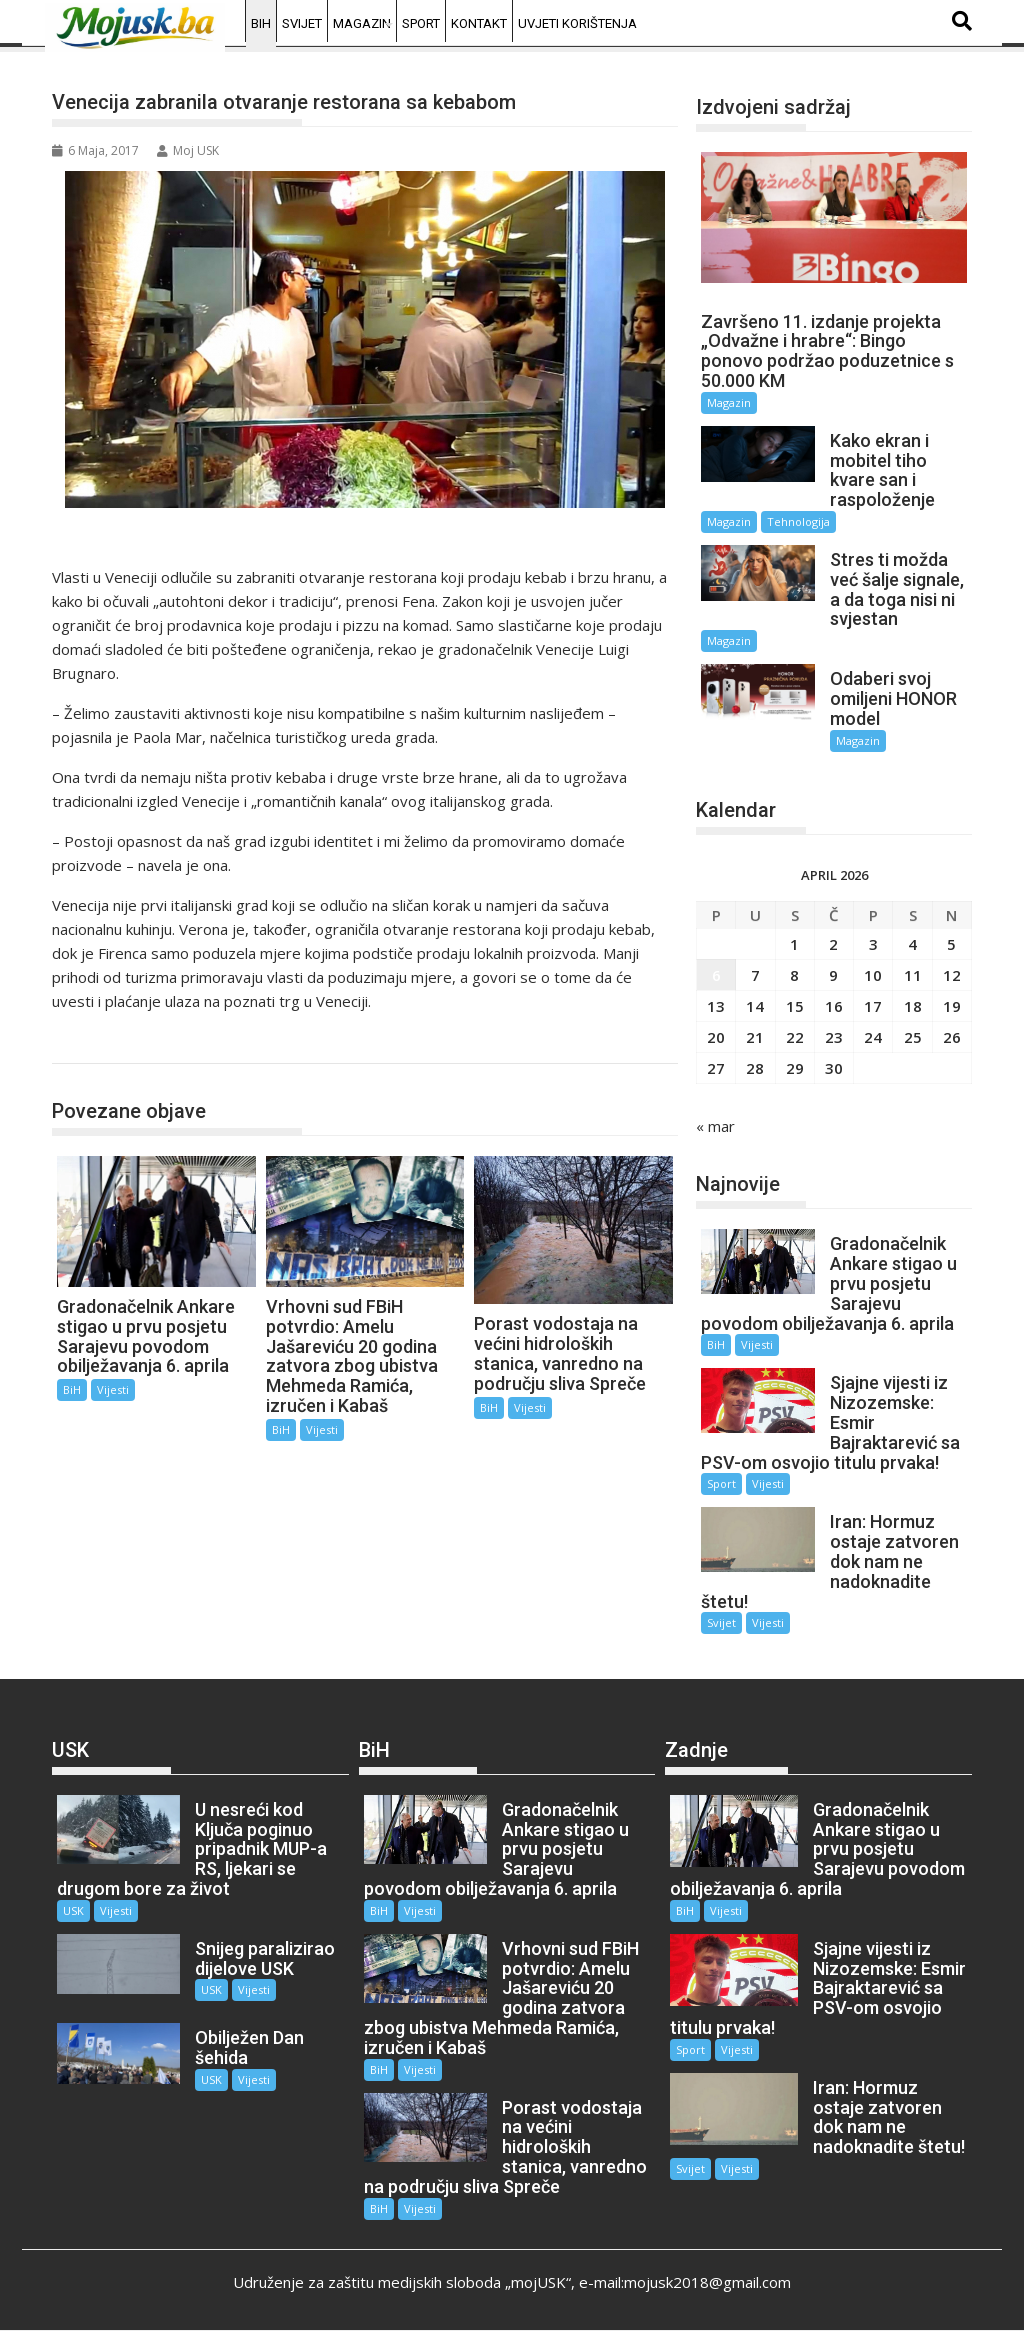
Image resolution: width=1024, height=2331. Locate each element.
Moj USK (188, 150)
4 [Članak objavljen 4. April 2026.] (912, 944)
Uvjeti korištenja (577, 23)
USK (73, 1910)
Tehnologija (798, 521)
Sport (421, 23)
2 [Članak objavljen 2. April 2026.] (833, 944)
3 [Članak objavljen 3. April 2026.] (873, 944)
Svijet (302, 23)
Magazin (362, 23)
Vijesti (113, 1389)
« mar (715, 1126)
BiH (261, 23)
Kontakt (479, 23)
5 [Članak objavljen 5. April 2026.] (951, 944)
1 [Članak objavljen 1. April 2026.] (794, 944)
